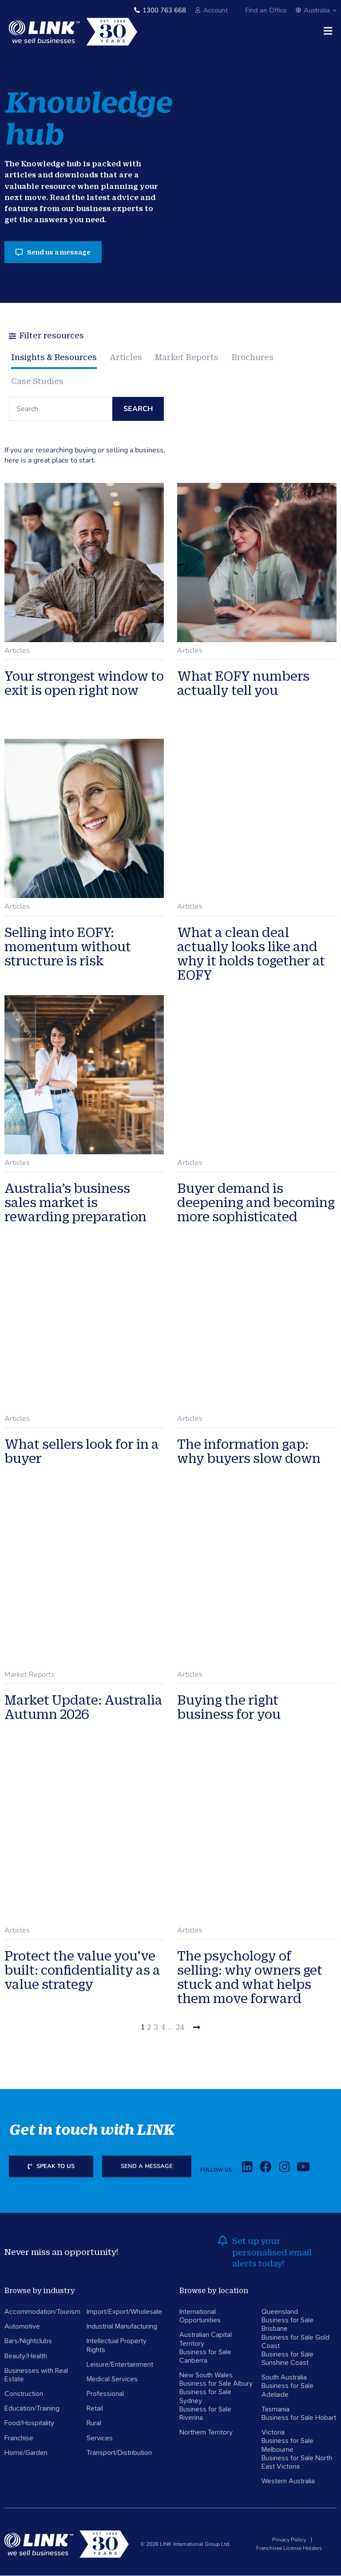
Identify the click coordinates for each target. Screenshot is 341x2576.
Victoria (273, 2432)
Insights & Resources (54, 357)
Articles (126, 357)
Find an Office (266, 10)
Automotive (22, 2326)
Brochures (254, 357)
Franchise (18, 2438)
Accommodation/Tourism (42, 2312)
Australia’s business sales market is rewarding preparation (75, 1202)
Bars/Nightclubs (28, 2341)
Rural (94, 2423)
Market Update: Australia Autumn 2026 (83, 1707)
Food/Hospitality (29, 2423)
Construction (23, 2394)
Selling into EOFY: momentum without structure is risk (67, 946)
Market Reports (187, 357)
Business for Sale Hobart (299, 2418)
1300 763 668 (164, 10)
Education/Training (31, 2408)
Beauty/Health (25, 2356)
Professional (105, 2394)
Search (138, 410)
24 (180, 2028)
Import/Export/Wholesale (124, 2312)
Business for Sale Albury (216, 2384)
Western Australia (288, 2481)
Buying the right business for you (229, 1707)
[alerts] (222, 2241)
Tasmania (275, 2409)
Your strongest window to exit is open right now (84, 684)
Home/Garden (26, 2453)
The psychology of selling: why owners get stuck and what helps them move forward (249, 1977)
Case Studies (37, 381)
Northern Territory (206, 2432)
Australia (316, 10)
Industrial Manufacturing (122, 2326)
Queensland (280, 2312)
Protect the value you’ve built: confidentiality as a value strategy (82, 1970)
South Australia (284, 2377)
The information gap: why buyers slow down (249, 1451)
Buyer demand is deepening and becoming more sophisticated (256, 1202)
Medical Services (112, 2379)
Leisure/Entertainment (120, 2364)
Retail (95, 2408)
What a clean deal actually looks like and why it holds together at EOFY (251, 953)
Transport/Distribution (119, 2453)
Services (100, 2438)
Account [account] (215, 10)
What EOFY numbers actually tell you (243, 684)
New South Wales (206, 2375)
